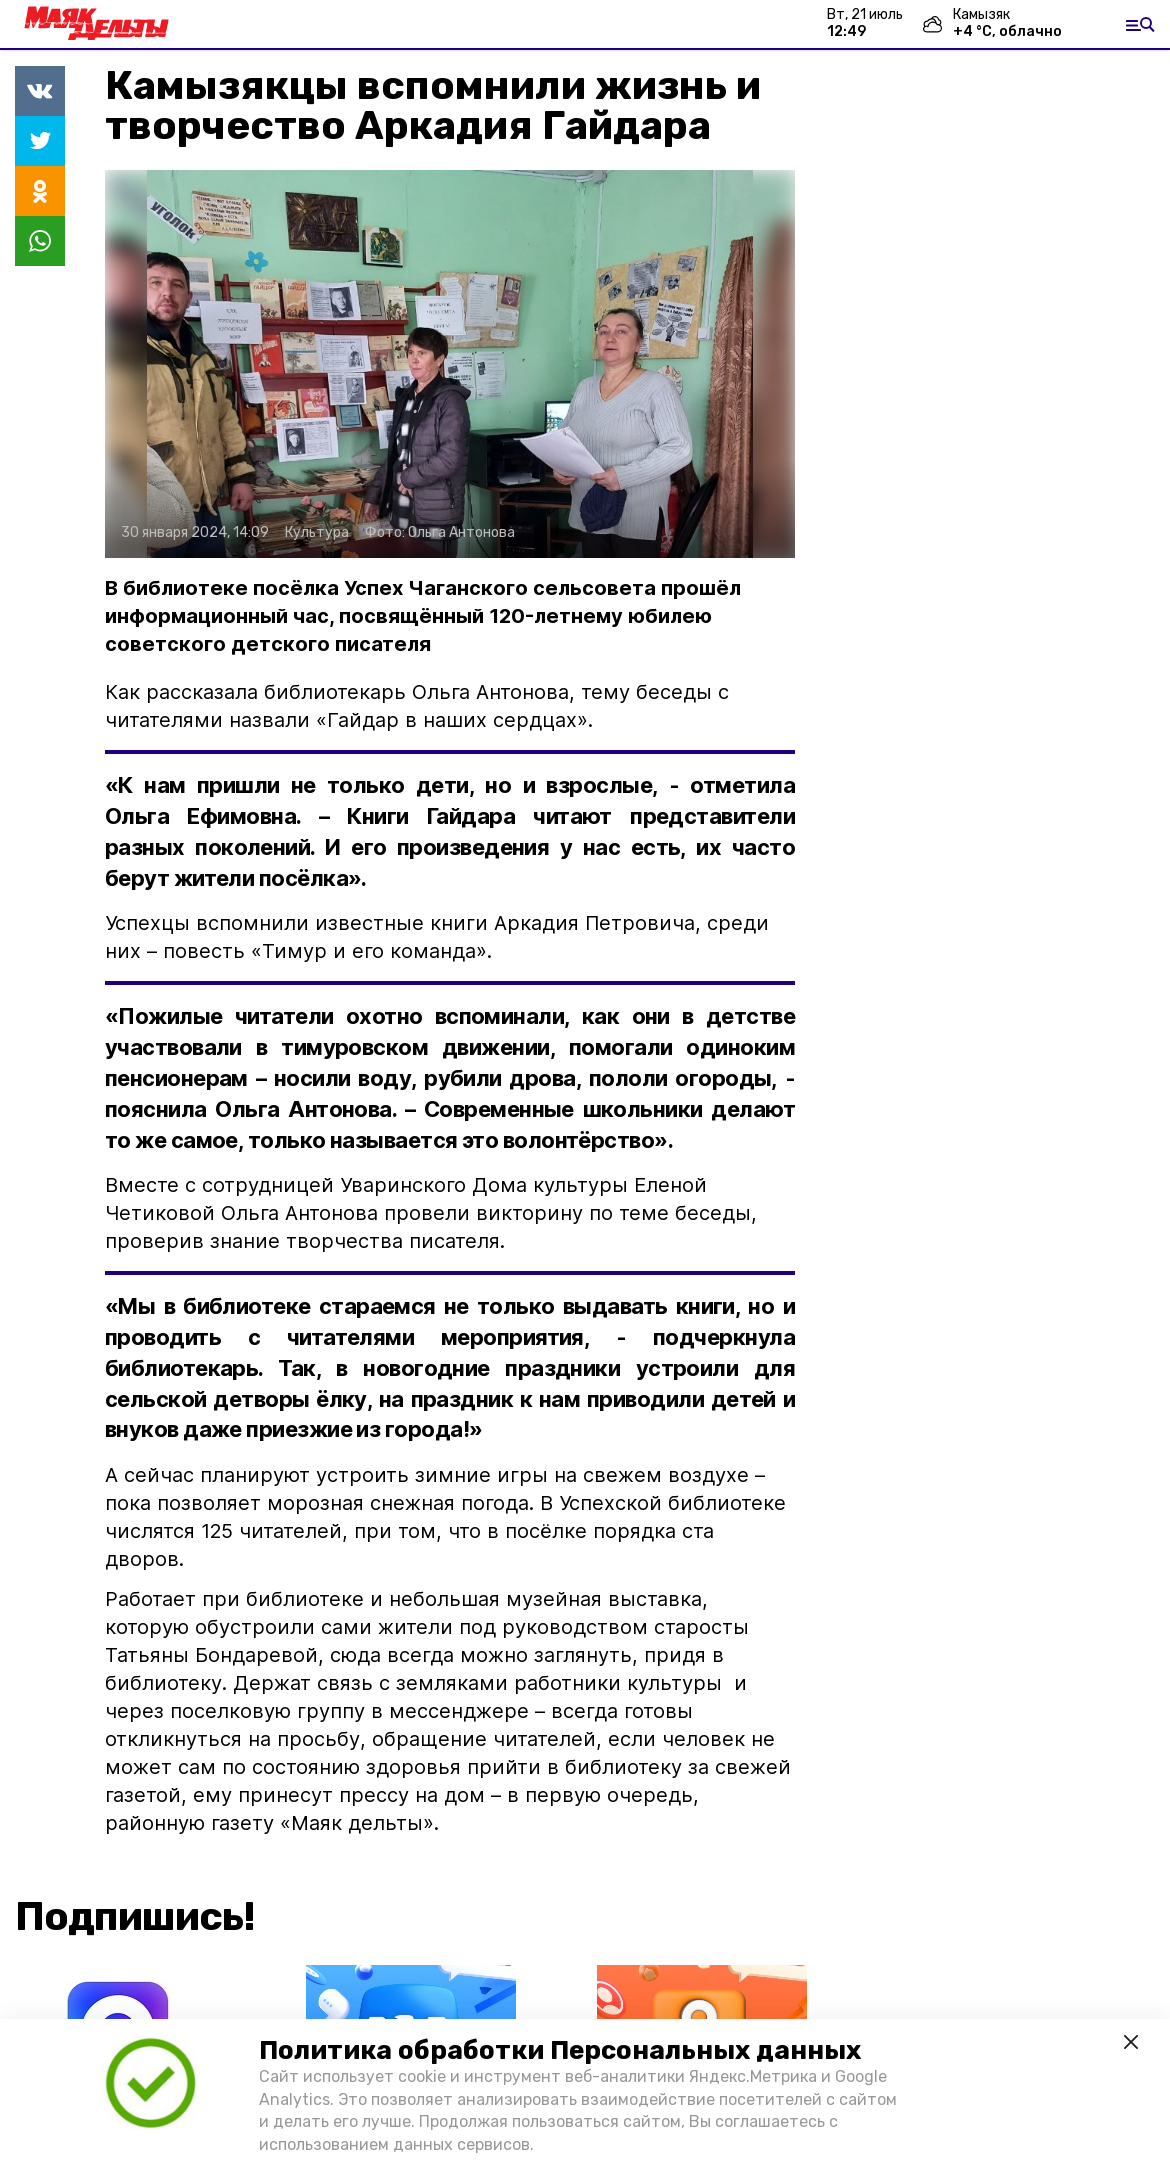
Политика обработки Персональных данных (560, 2050)
